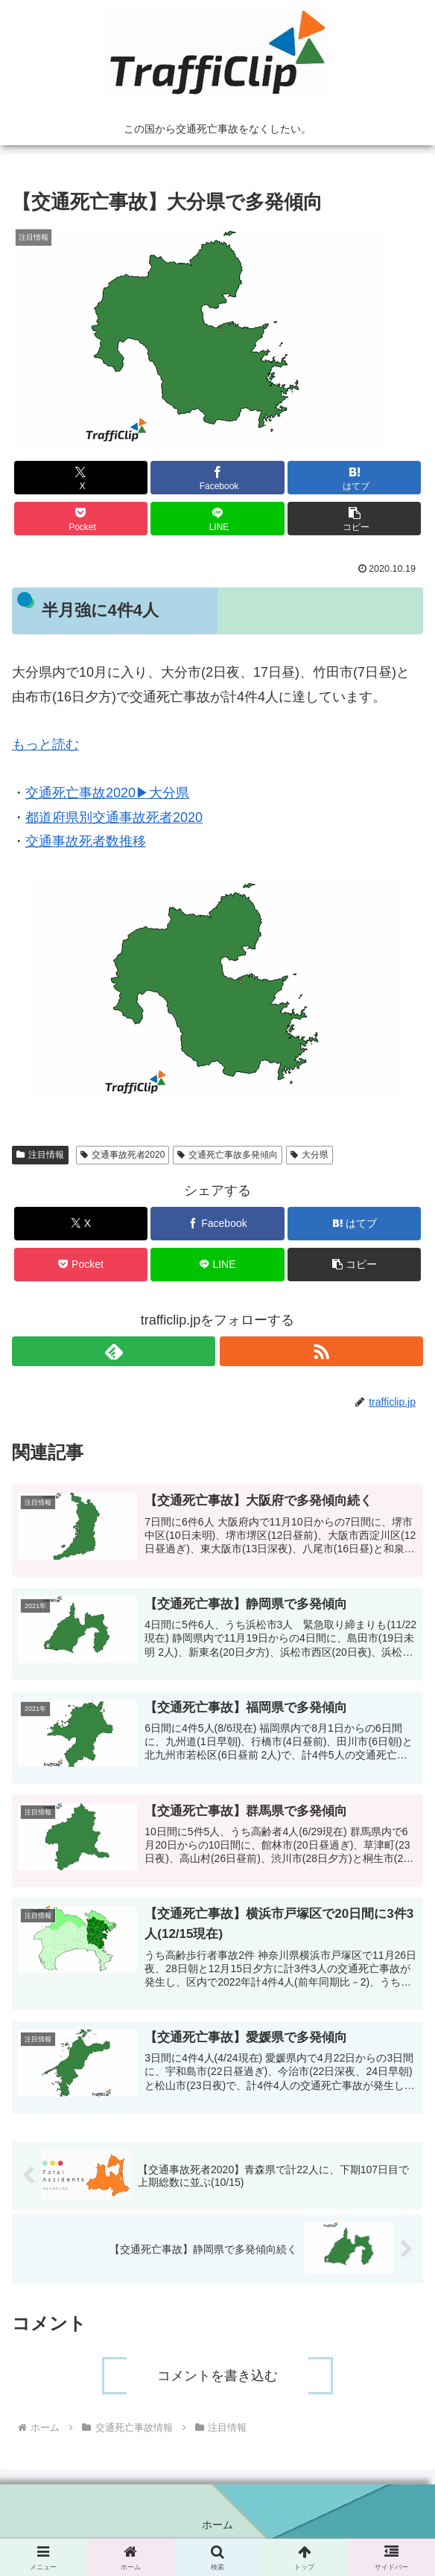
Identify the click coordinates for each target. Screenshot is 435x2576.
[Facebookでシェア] (217, 477)
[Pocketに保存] (80, 518)
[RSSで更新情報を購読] (321, 1351)
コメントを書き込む (217, 2379)
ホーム (217, 2528)
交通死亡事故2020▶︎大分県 (107, 792)
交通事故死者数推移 (85, 841)
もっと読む (45, 744)
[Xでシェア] (80, 477)
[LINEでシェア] (217, 518)
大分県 (309, 1155)
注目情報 (40, 1155)
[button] (354, 518)
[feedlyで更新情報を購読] (113, 1351)
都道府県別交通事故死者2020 (114, 817)
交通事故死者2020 (122, 1155)
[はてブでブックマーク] (354, 477)
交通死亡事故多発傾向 (227, 1155)
